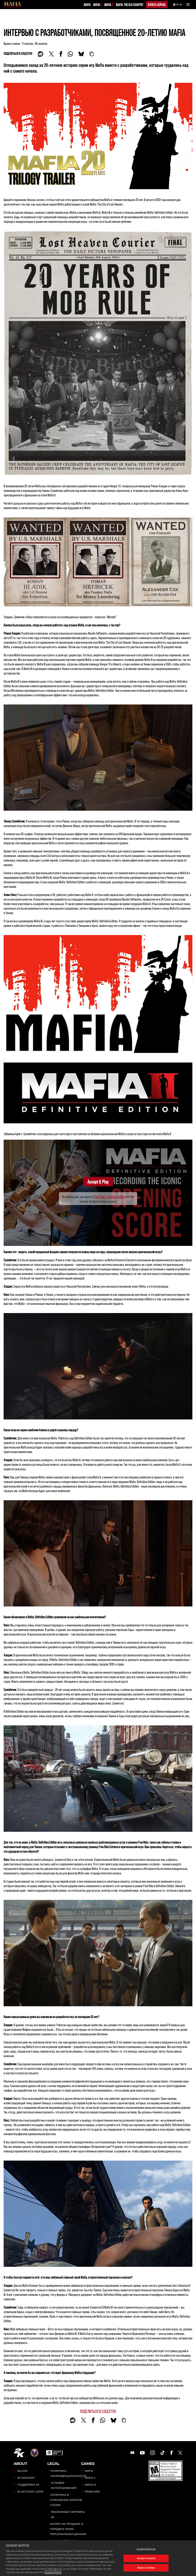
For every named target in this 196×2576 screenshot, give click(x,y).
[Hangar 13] (34, 2452)
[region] (98, 2558)
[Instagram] (152, 2453)
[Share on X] (51, 54)
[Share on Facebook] (60, 54)
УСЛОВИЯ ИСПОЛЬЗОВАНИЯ (64, 2485)
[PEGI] (165, 2471)
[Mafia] (12, 4)
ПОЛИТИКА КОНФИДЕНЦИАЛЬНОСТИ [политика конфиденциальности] (68, 2473)
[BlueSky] (81, 54)
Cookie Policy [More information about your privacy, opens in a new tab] (53, 2572)
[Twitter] (180, 2453)
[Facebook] (171, 2453)
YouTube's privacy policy (109, 1196)
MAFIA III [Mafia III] (108, 4)
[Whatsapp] (70, 54)
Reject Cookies (146, 2567)
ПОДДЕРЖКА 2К (28, 2484)
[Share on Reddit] (40, 54)
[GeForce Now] (54, 2452)
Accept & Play (98, 1182)
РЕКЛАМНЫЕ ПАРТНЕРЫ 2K (68, 2514)
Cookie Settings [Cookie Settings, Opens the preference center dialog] (146, 2548)
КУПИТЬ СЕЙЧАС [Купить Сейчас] (157, 4)
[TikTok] (162, 2453)
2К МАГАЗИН (25, 2477)
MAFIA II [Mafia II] (97, 4)
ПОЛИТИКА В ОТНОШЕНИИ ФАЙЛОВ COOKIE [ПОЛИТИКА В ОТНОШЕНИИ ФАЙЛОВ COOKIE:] (66, 2500)
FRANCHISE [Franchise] (92, 2491)
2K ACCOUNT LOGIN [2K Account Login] (30, 2491)
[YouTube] (142, 2453)
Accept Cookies (146, 2558)
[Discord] (132, 2453)
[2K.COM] (19, 2452)
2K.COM (22, 2471)
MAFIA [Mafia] (87, 4)
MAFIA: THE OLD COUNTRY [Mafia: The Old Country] (129, 4)
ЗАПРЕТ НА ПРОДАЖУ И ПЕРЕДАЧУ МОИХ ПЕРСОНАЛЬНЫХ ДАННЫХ (68, 2529)
